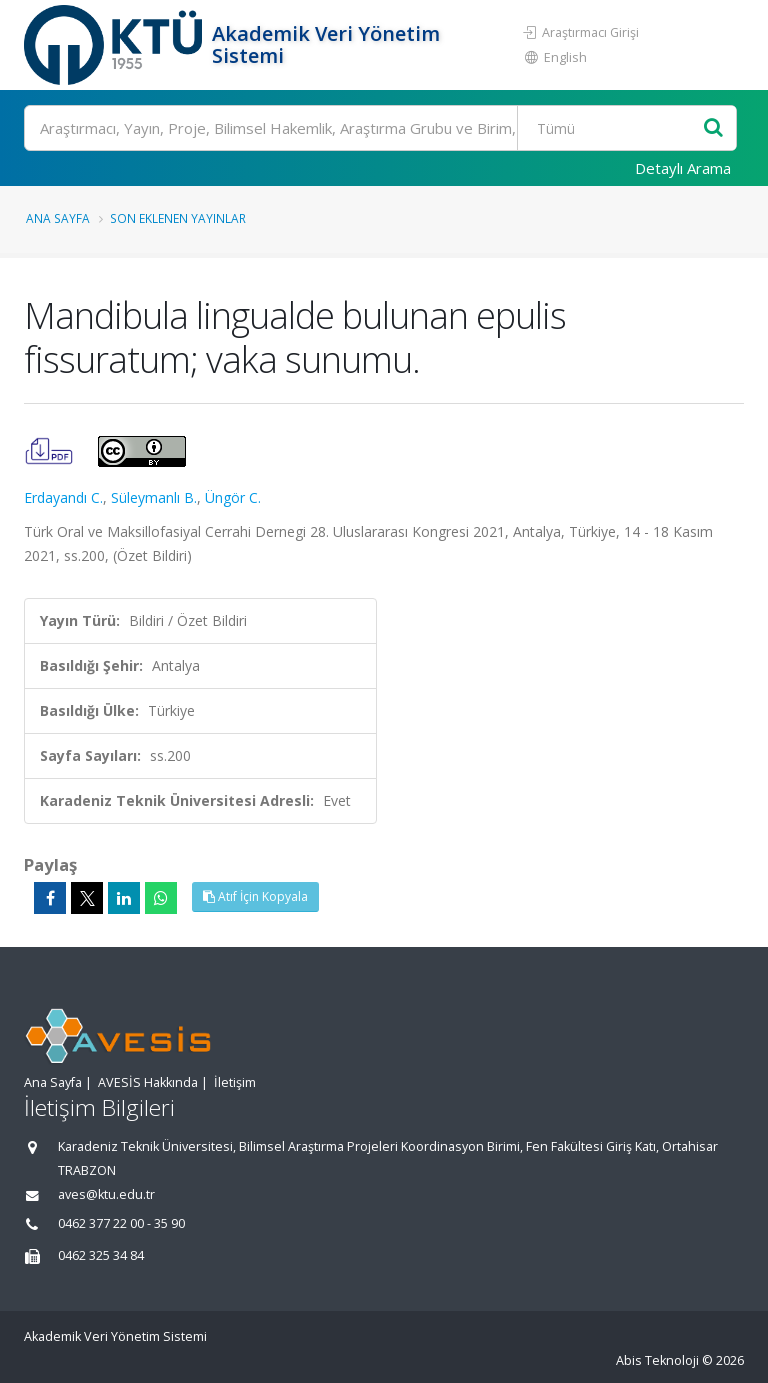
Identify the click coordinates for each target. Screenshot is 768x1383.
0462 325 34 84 (101, 1255)
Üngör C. (233, 497)
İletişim (235, 1082)
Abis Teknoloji (657, 1360)
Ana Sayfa (58, 218)
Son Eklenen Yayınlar (178, 218)
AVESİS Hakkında (148, 1082)
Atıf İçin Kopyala (255, 896)
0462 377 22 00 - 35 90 (121, 1223)
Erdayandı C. (63, 497)
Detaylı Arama (683, 168)
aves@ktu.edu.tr (106, 1194)
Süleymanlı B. (154, 497)
